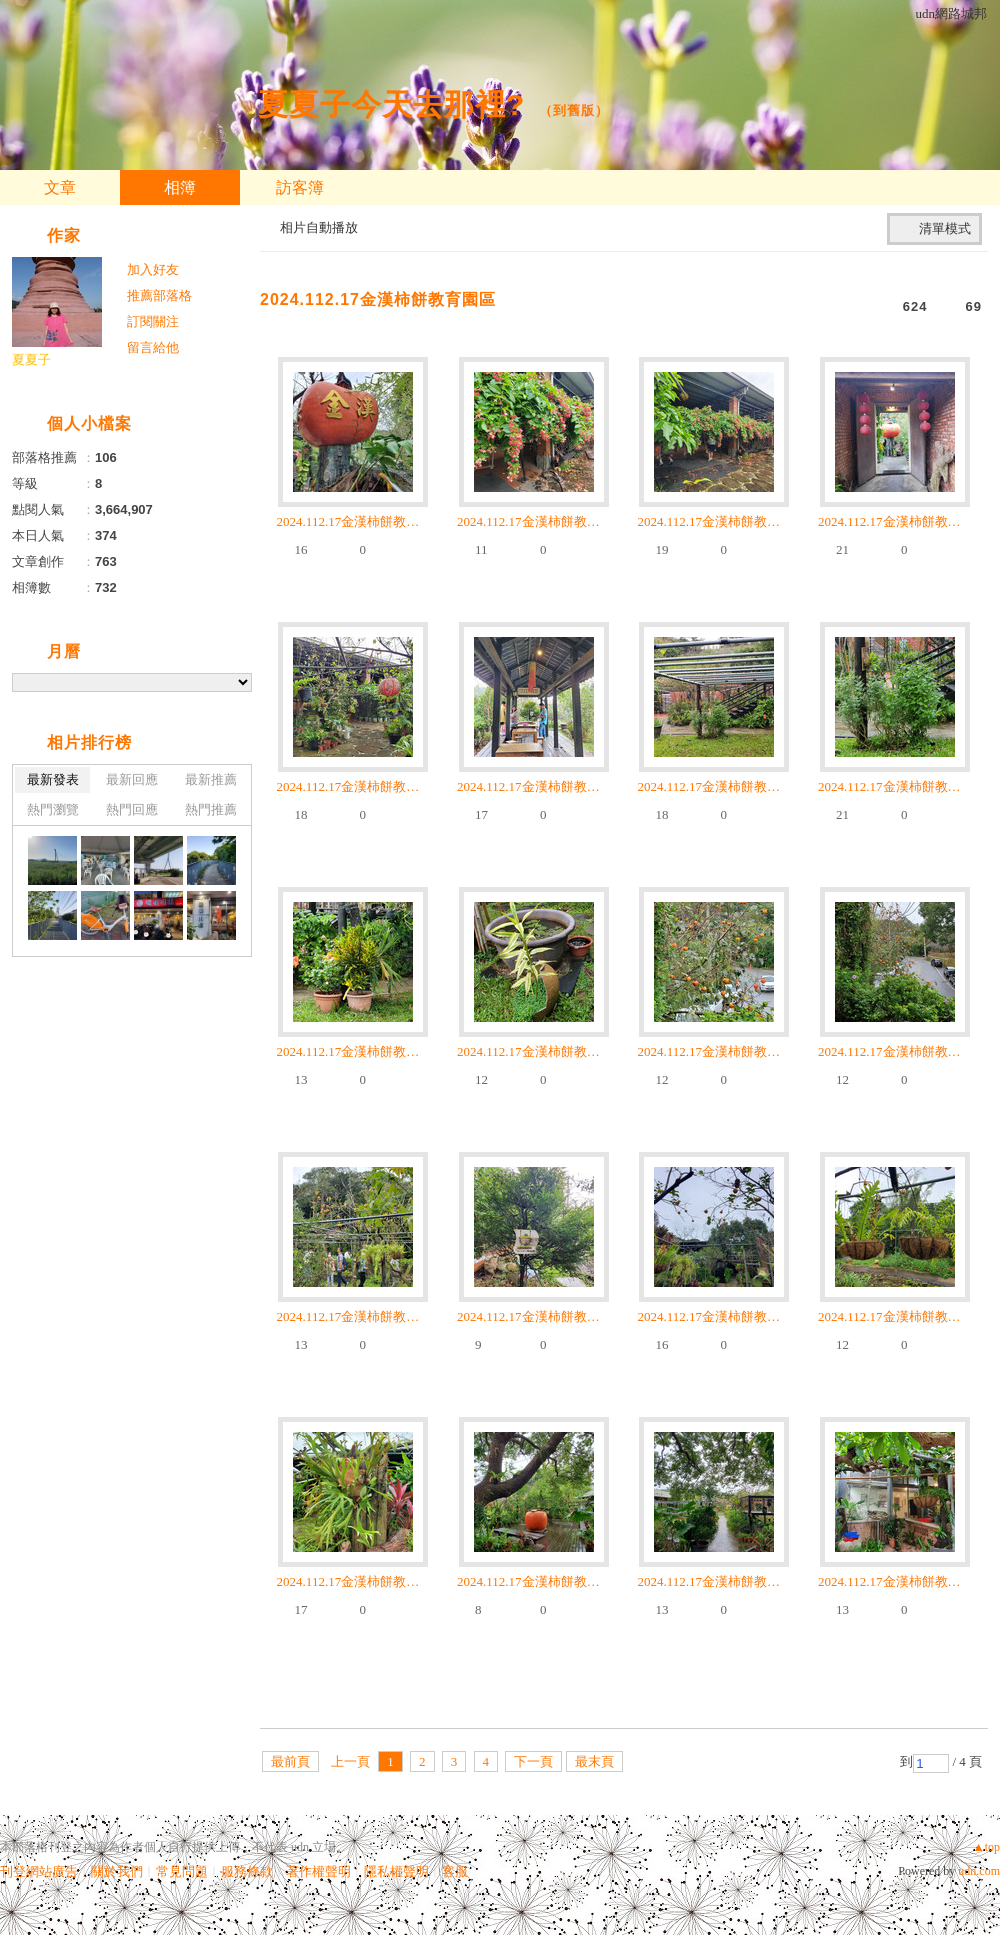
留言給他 (153, 347)
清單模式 (945, 228)
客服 (455, 1871)
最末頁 (594, 1761)
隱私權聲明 (396, 1871)
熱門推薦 (211, 809)
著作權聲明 (318, 1871)
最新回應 (132, 779)
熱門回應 (132, 809)
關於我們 (117, 1871)
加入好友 (153, 269)
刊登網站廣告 (39, 1871)
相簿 (180, 187)
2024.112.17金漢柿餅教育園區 (378, 299)
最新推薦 (211, 779)
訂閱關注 (153, 321)
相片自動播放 (319, 227)
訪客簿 (300, 187)
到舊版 (574, 110)
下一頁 (533, 1761)
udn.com (979, 1871)
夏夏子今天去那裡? (391, 104)
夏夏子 (31, 359)
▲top (986, 1847)
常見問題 (182, 1871)
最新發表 (53, 779)
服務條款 (247, 1871)
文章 (60, 187)
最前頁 (290, 1761)
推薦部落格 (159, 295)
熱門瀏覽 (53, 809)
